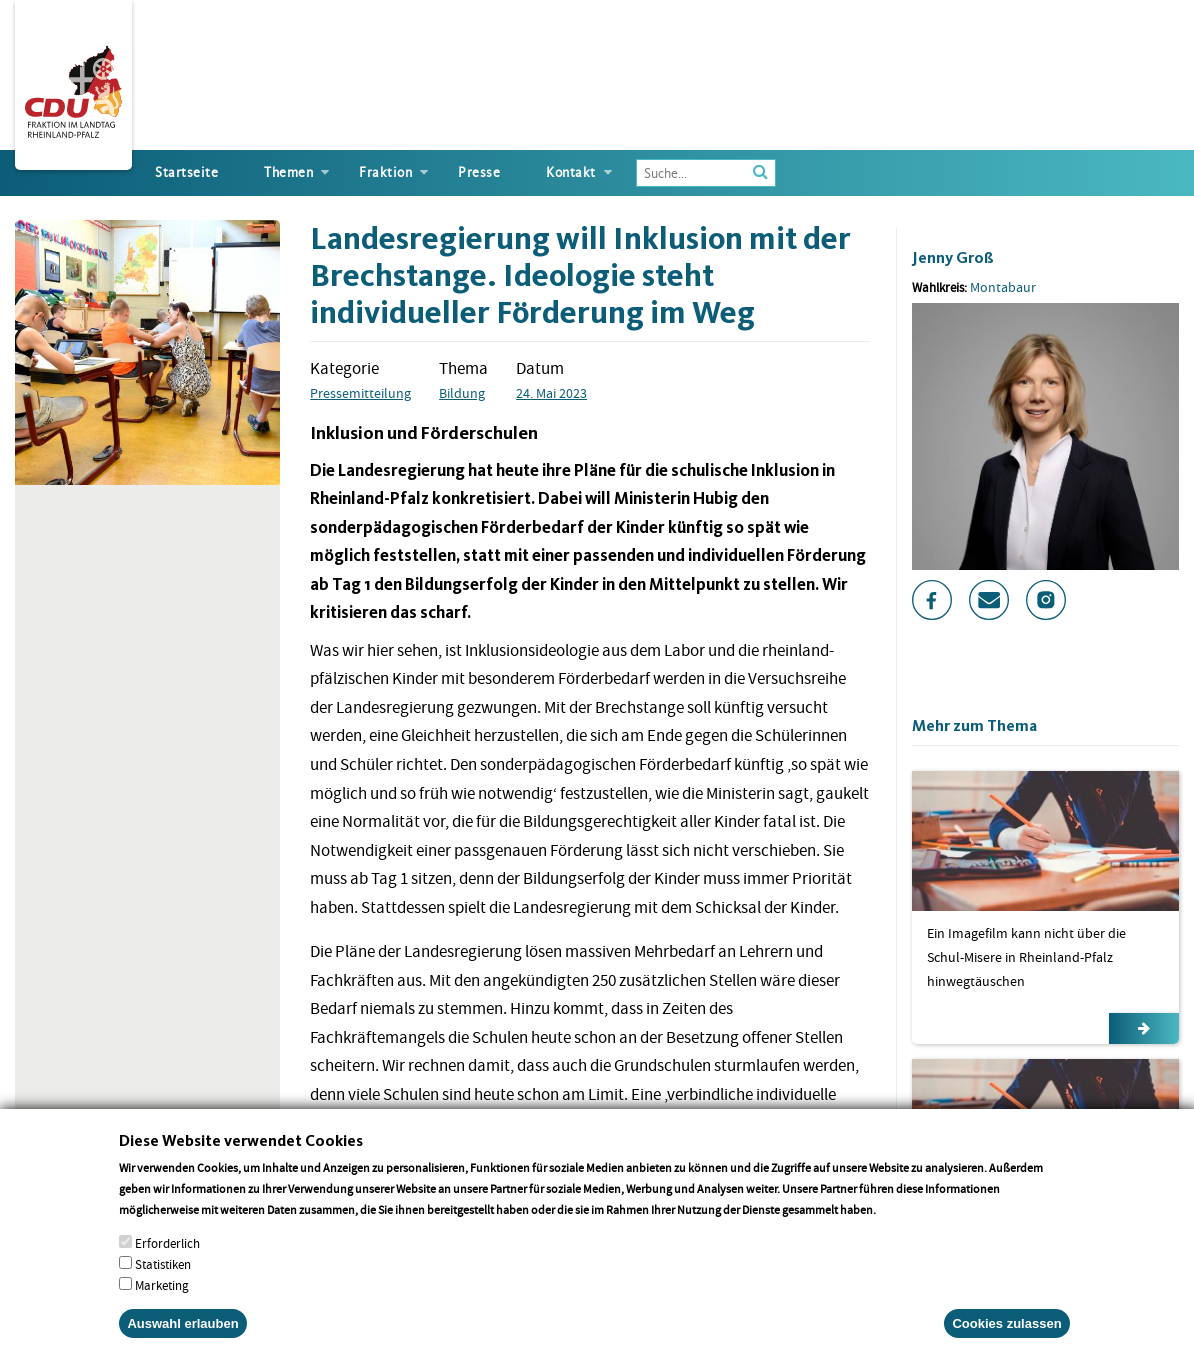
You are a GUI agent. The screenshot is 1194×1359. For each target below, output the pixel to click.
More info (904, 1230)
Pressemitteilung (360, 393)
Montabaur (1003, 287)
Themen (288, 172)
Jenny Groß (953, 257)
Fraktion (385, 172)
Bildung (462, 393)
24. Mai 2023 (551, 393)
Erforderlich (167, 1264)
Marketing (162, 1306)
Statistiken (163, 1285)
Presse (479, 172)
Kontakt (571, 172)
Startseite (186, 172)
